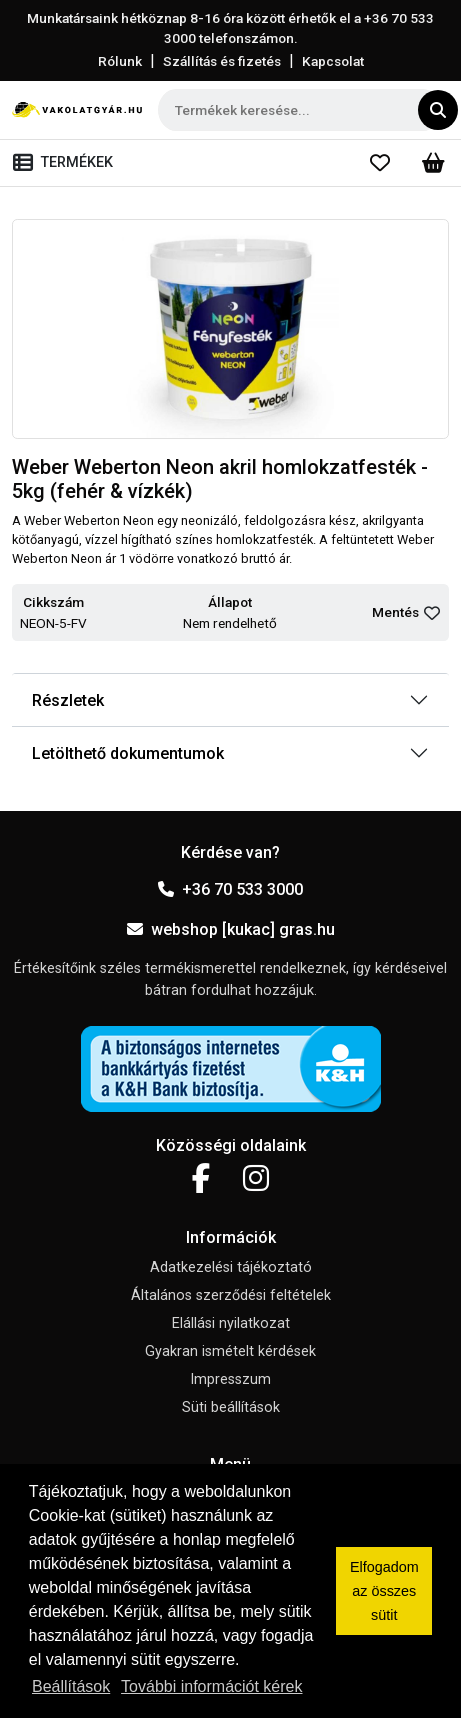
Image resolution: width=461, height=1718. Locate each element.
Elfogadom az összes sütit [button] (384, 1591)
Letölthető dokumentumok (128, 753)
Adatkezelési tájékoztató (231, 1267)
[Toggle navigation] (67, 163)
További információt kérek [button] (211, 1686)
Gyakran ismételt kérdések (230, 1351)
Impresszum (230, 1379)
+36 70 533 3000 (230, 889)
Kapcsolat (333, 61)
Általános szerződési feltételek (231, 1295)
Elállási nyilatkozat (231, 1323)
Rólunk (120, 61)
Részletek (68, 700)
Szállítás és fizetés (222, 61)
